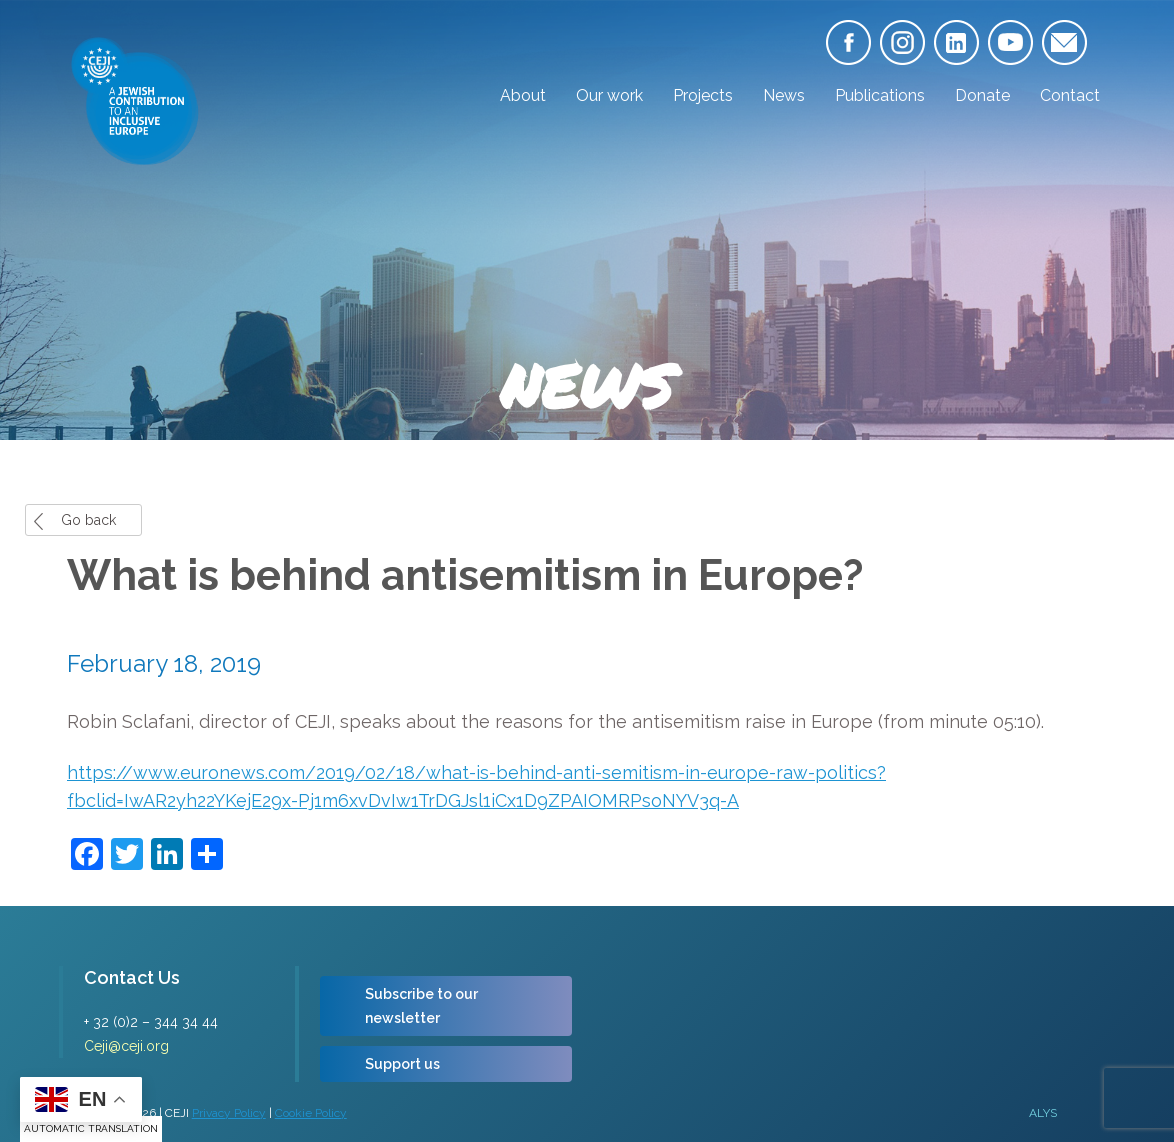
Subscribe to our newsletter (421, 1006)
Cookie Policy (311, 1113)
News (784, 95)
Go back (88, 520)
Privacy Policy (229, 1113)
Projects (703, 95)
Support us (402, 1064)
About (523, 95)
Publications (880, 95)
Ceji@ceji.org (126, 1046)
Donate (982, 95)
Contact (1070, 95)
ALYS (1043, 1113)
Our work (609, 95)
